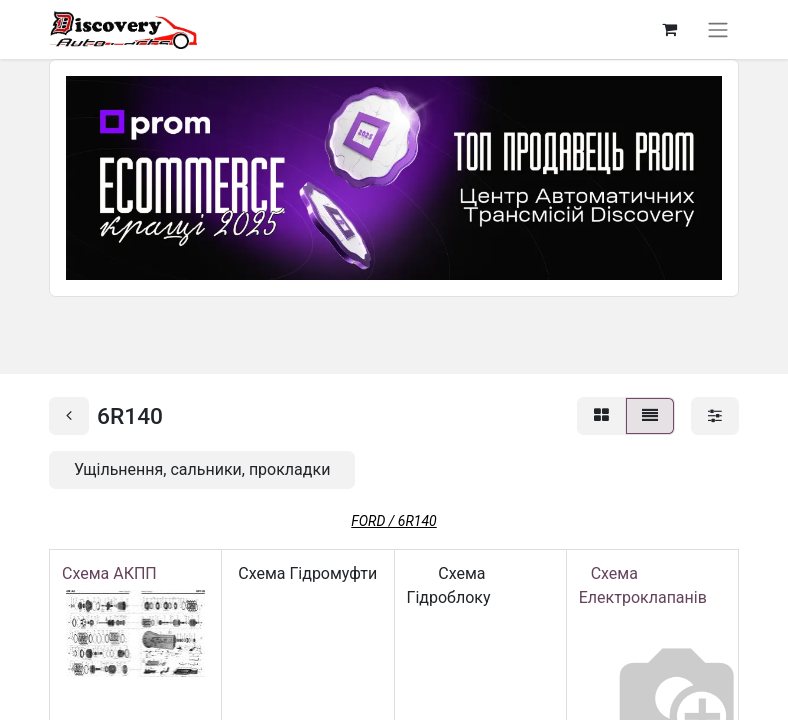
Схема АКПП (113, 573)
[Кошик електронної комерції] (669, 29)
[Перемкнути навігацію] (718, 29)
